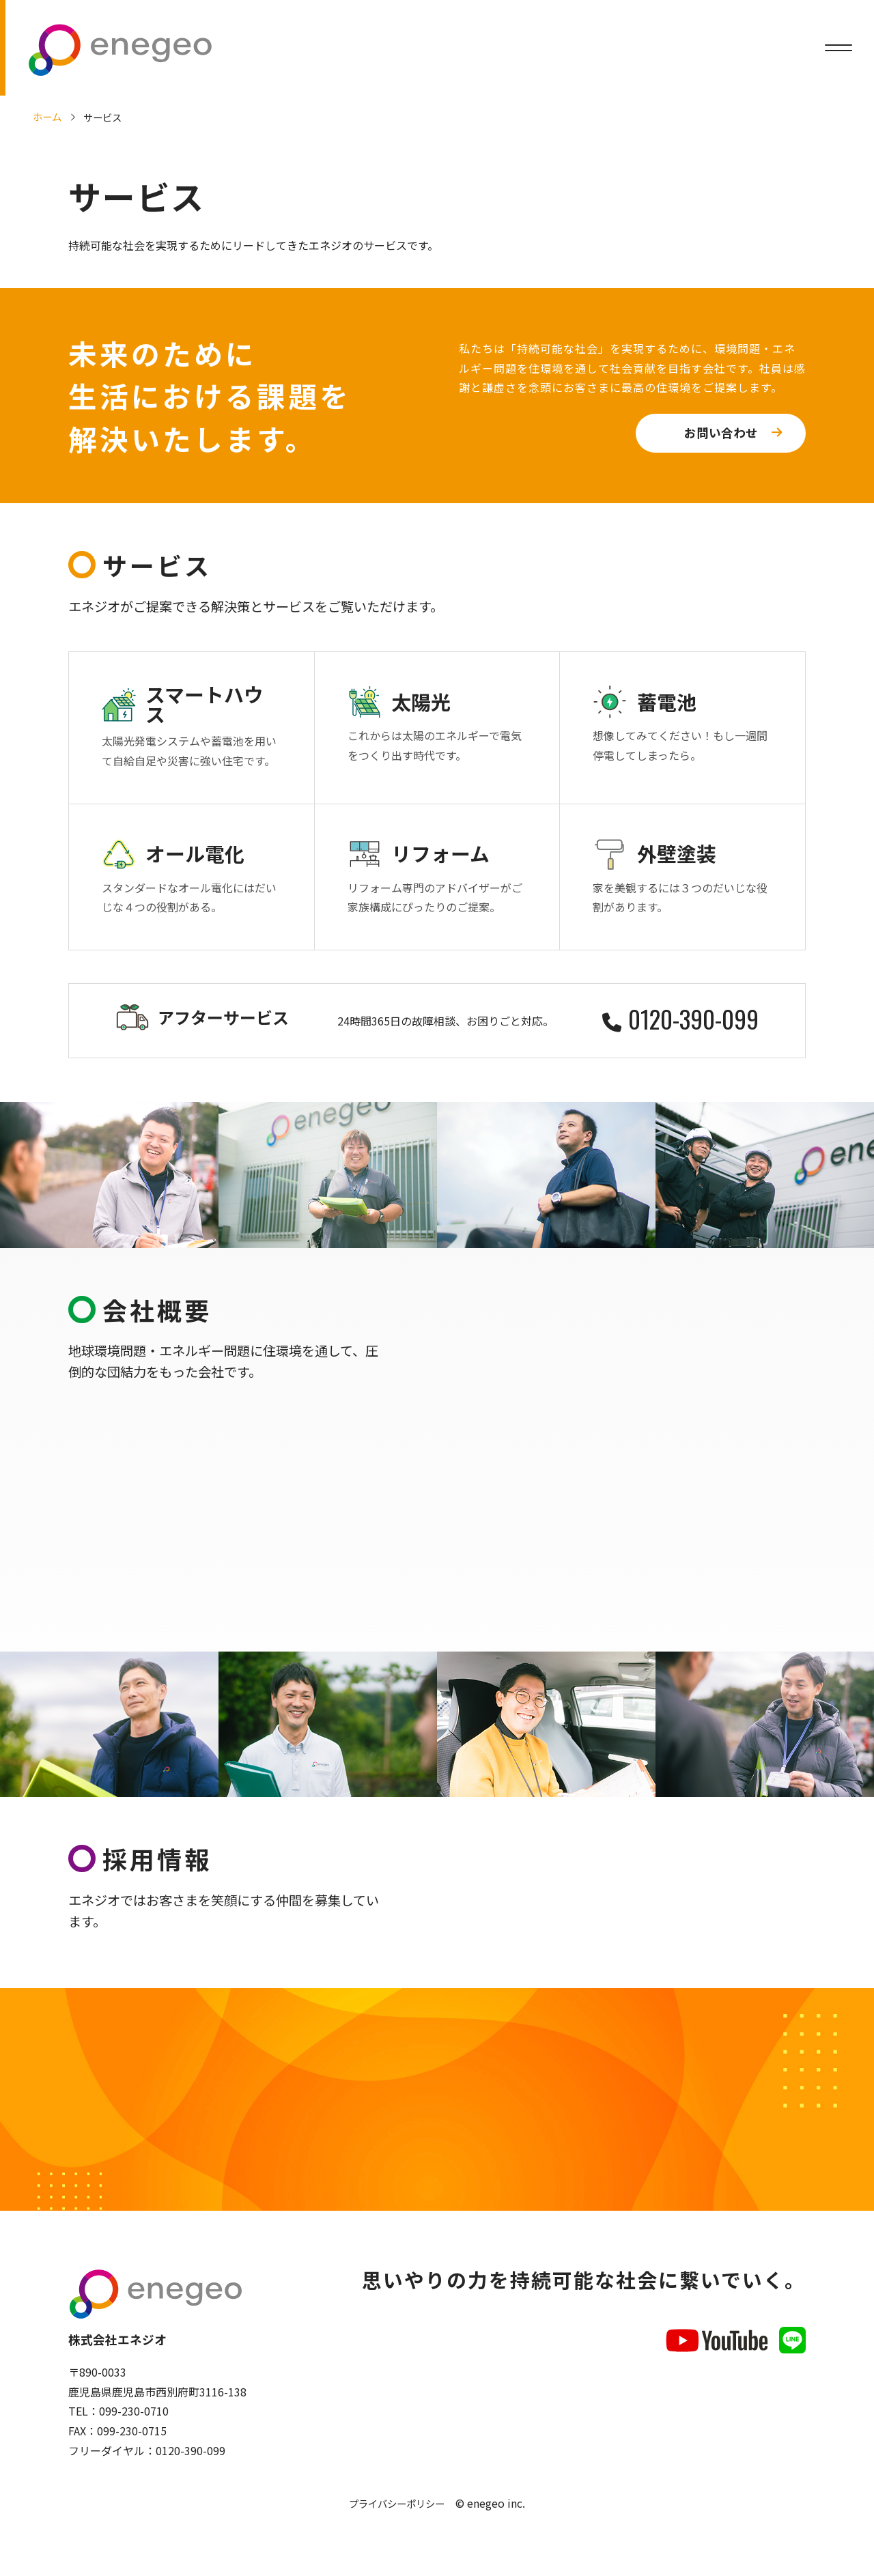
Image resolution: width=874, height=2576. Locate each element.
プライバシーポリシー (397, 2511)
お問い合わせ (721, 432)
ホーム (47, 116)
